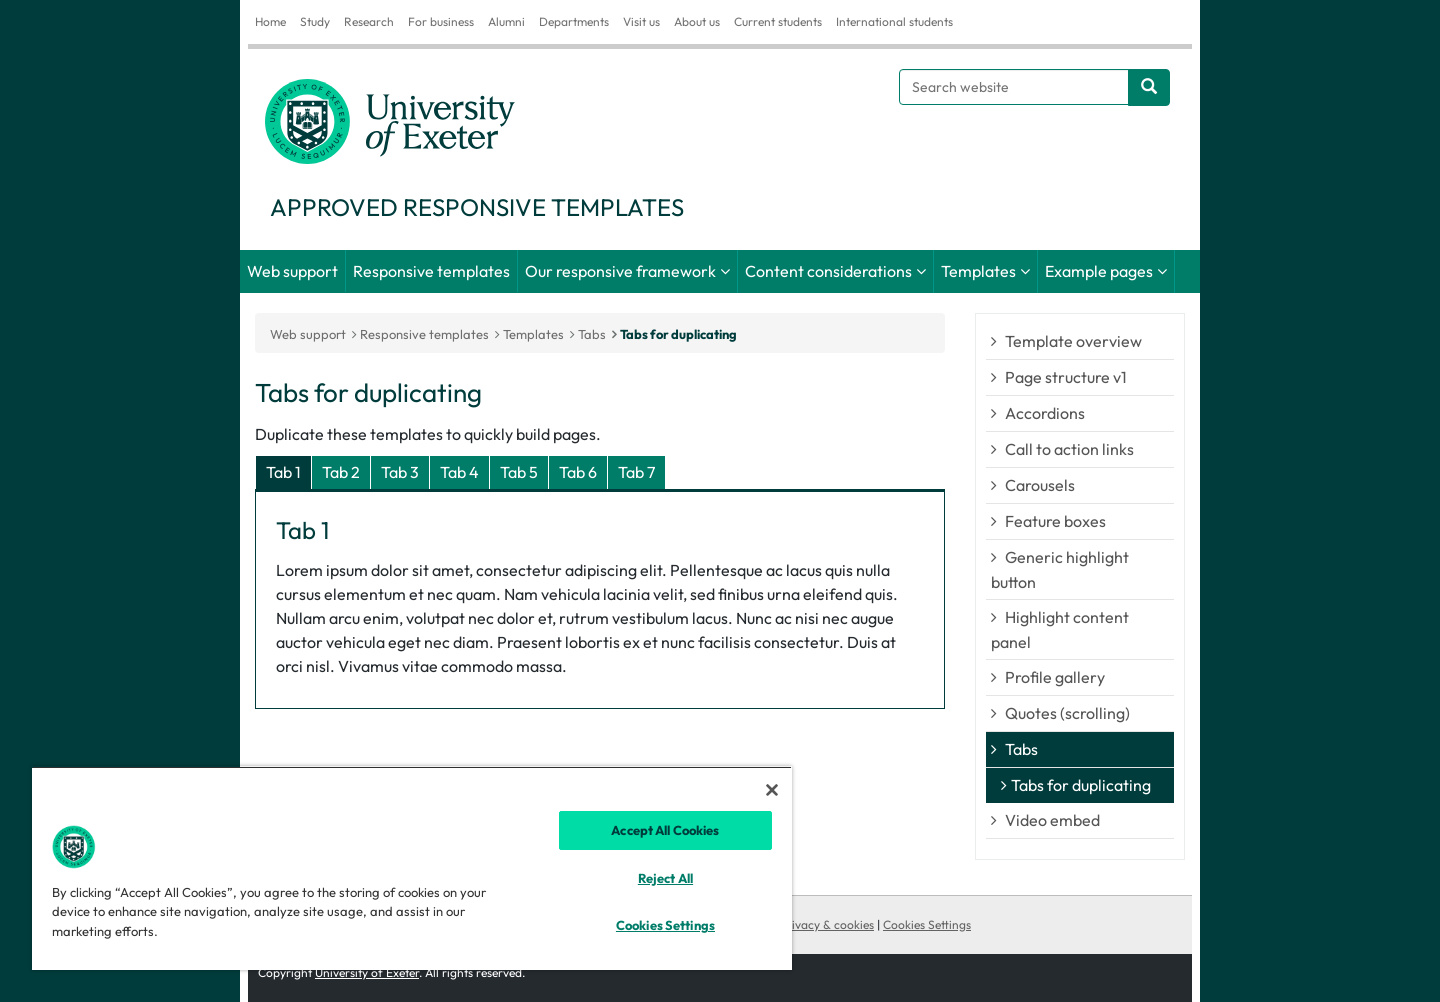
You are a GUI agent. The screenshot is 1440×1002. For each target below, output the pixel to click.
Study (315, 21)
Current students (778, 21)
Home (270, 21)
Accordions (1045, 413)
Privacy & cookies (827, 924)
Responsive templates (431, 271)
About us (697, 21)
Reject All (665, 878)
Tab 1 (283, 472)
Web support (292, 271)
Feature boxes (1055, 521)
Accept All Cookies (665, 830)
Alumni (506, 21)
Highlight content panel (1060, 629)
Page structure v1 (1066, 377)
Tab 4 (459, 472)
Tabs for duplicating (678, 334)
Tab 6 (578, 472)
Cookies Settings (927, 924)
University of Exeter (367, 972)
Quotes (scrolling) (1067, 713)
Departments (574, 21)
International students (894, 21)
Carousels (1040, 485)
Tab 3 (400, 472)
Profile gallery (1055, 677)
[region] (412, 868)
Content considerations (828, 271)
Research (369, 21)
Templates (978, 271)
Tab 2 (341, 472)
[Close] (772, 790)
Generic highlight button (1060, 569)
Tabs (1021, 749)
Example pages (1099, 271)
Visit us (641, 21)
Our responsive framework (620, 271)
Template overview (1073, 341)
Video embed (1052, 820)
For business (441, 21)
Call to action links (1069, 449)
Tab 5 (519, 472)
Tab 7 (636, 472)
